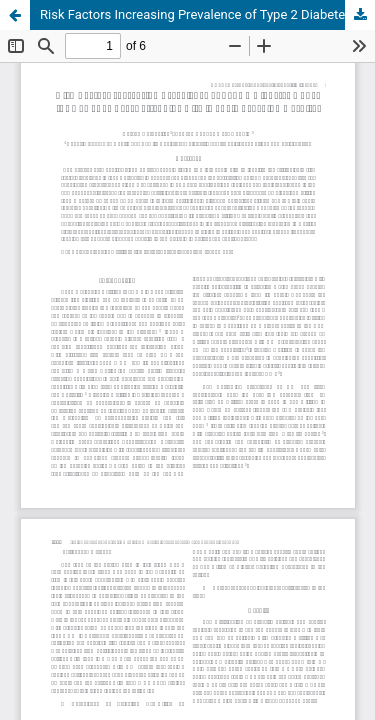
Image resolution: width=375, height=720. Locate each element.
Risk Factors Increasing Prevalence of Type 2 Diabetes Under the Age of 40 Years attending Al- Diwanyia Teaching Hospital (207, 14)
